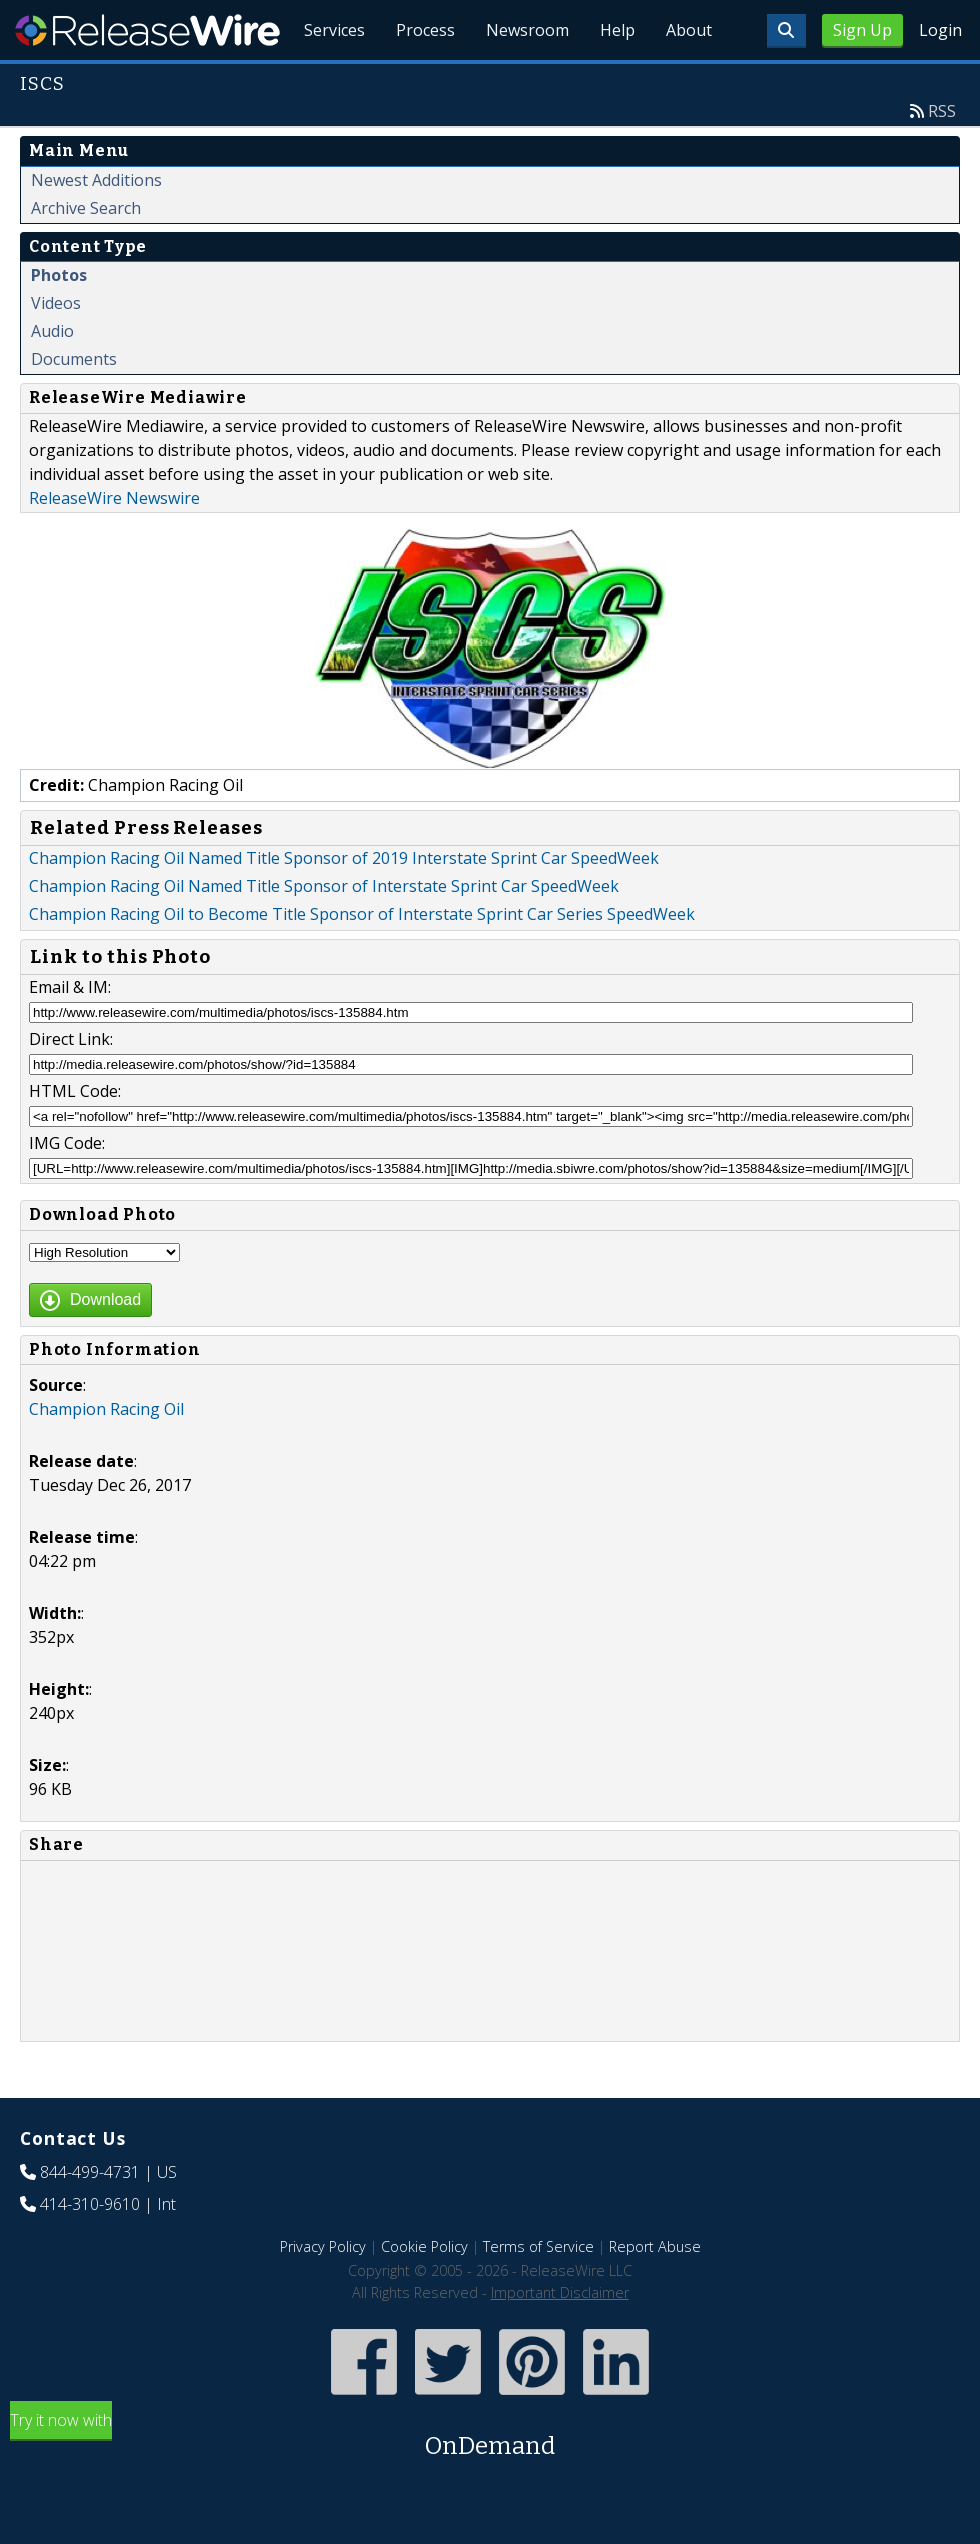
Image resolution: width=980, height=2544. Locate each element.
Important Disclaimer (560, 2338)
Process (421, 80)
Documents (74, 405)
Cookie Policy (424, 2292)
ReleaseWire (147, 30)
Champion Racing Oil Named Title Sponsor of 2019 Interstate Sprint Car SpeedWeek (344, 904)
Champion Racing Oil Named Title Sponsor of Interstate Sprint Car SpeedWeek (324, 932)
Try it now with (490, 2482)
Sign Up (862, 30)
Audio (52, 377)
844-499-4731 (90, 2218)
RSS (942, 157)
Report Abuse (655, 2292)
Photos (59, 321)
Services (329, 80)
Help (615, 80)
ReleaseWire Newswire (114, 544)
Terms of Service (538, 2292)
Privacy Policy (323, 2292)
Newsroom (524, 80)
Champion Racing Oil (106, 1455)
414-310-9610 (90, 2250)
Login (940, 30)
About (688, 80)
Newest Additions (96, 226)
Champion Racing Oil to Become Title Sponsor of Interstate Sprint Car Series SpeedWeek (362, 960)
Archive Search (86, 254)
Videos (56, 349)
